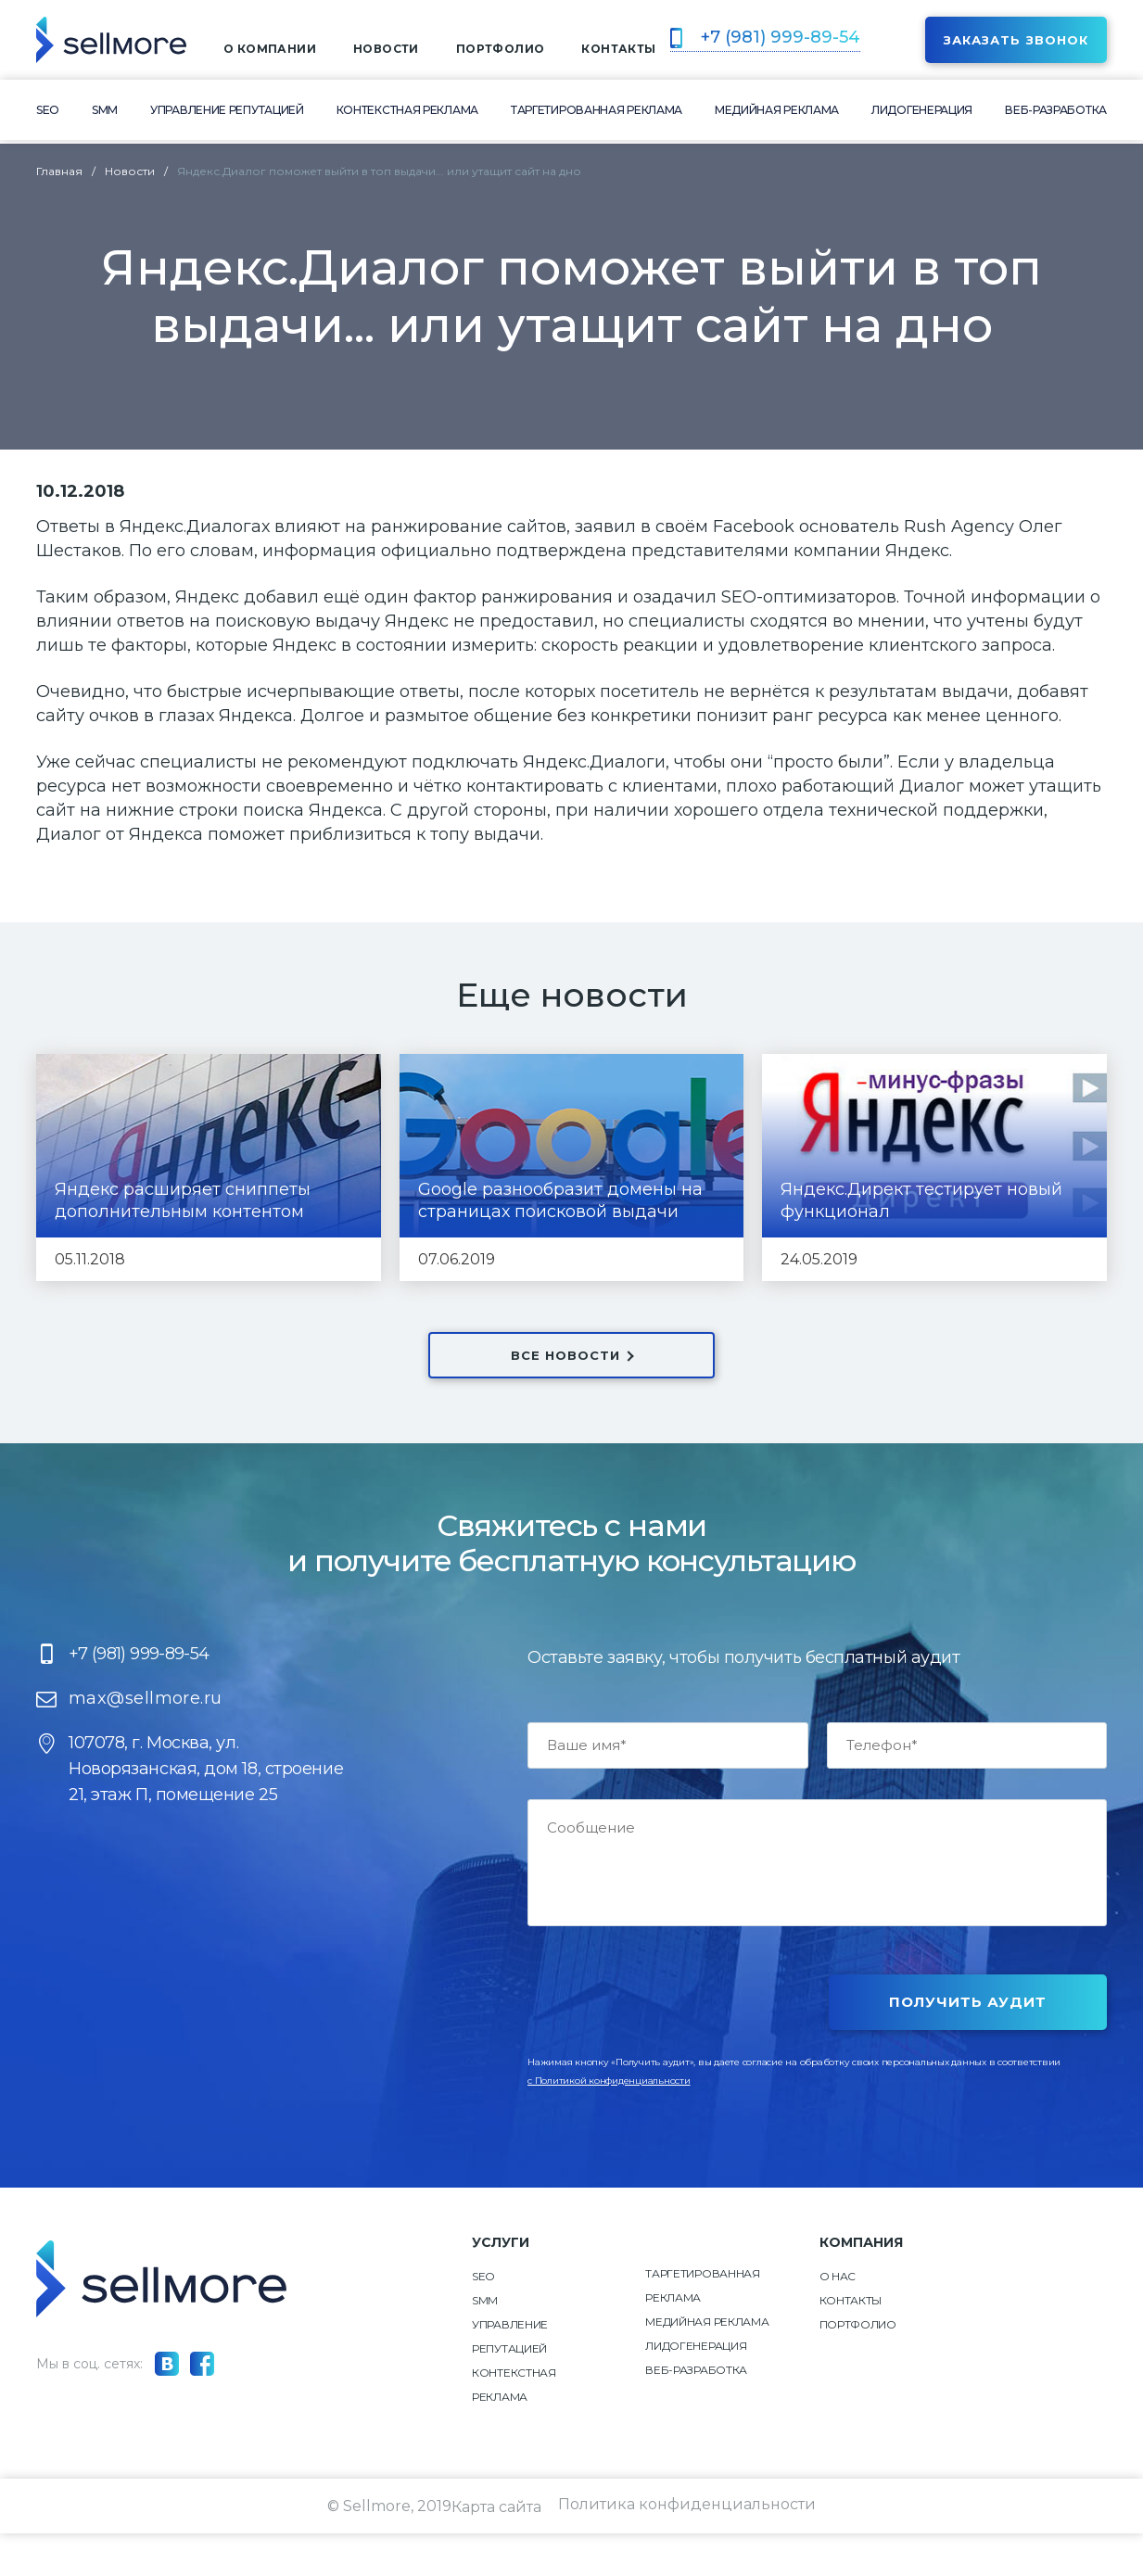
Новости (386, 50)
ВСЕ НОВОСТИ (571, 1355)
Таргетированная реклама (596, 114)
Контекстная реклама (407, 114)
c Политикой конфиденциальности (609, 2123)
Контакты (851, 2343)
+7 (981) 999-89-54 (778, 39)
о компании (269, 50)
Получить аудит (968, 2044)
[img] (111, 42)
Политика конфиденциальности (688, 2548)
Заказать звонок (1016, 41)
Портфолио (500, 50)
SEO (47, 114)
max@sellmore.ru (145, 1741)
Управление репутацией (227, 114)
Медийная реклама (777, 114)
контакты (618, 50)
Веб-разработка (1056, 114)
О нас (838, 2319)
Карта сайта (495, 2548)
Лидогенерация (921, 114)
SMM (105, 114)
